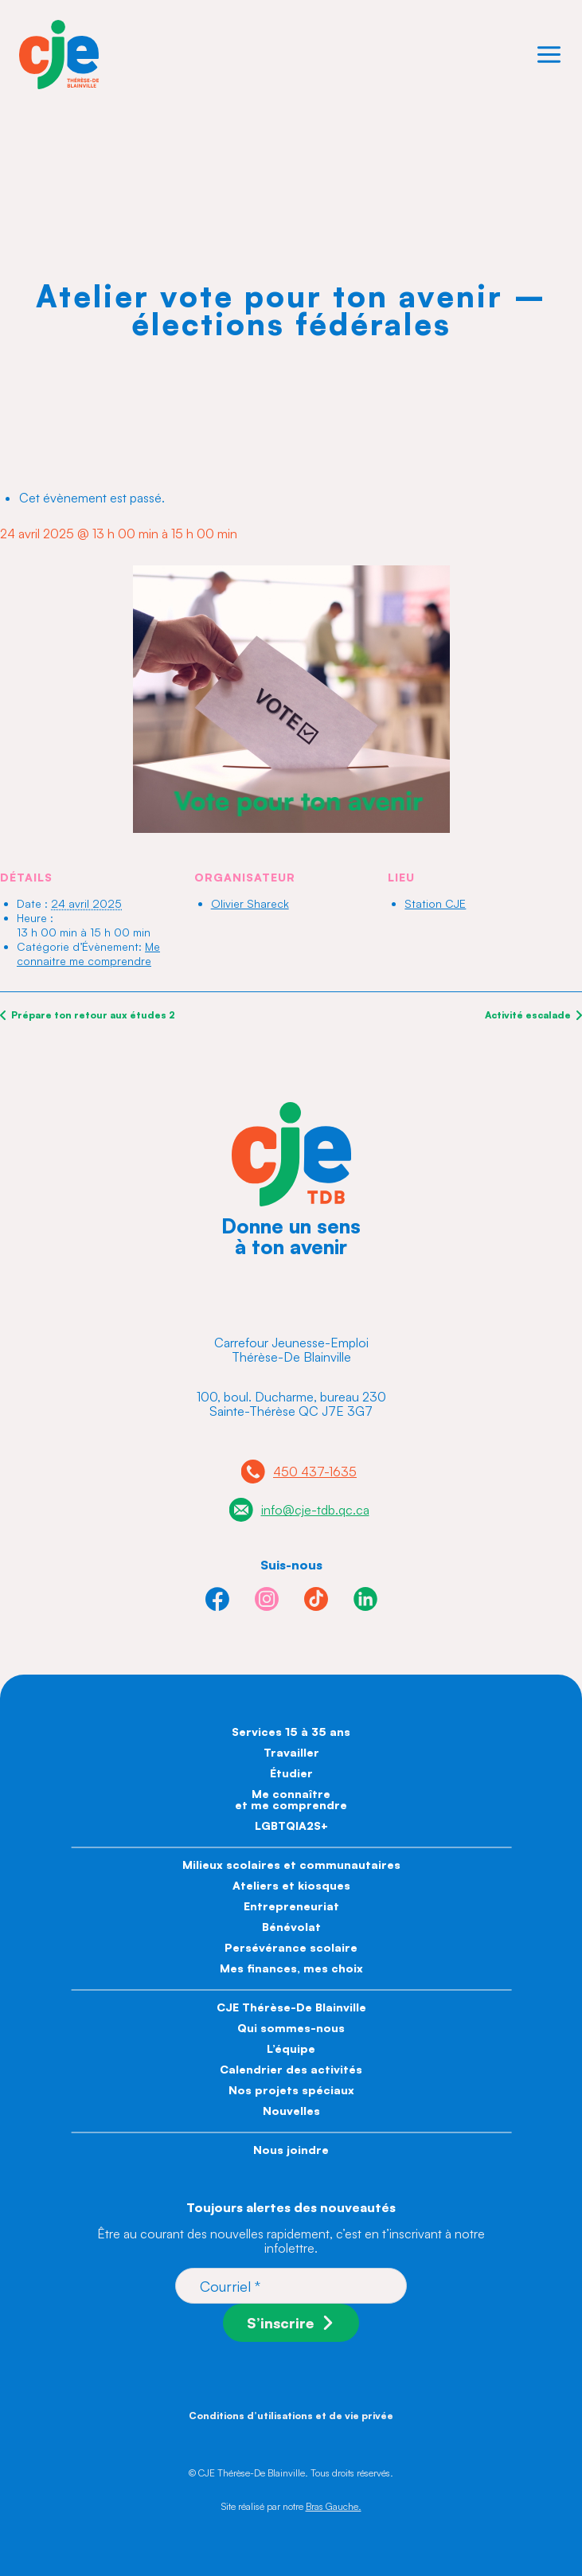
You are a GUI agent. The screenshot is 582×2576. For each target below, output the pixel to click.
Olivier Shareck (250, 903)
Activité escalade (529, 1015)
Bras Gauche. (333, 2506)
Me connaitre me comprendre (88, 953)
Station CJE (435, 903)
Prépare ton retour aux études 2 (92, 1015)
